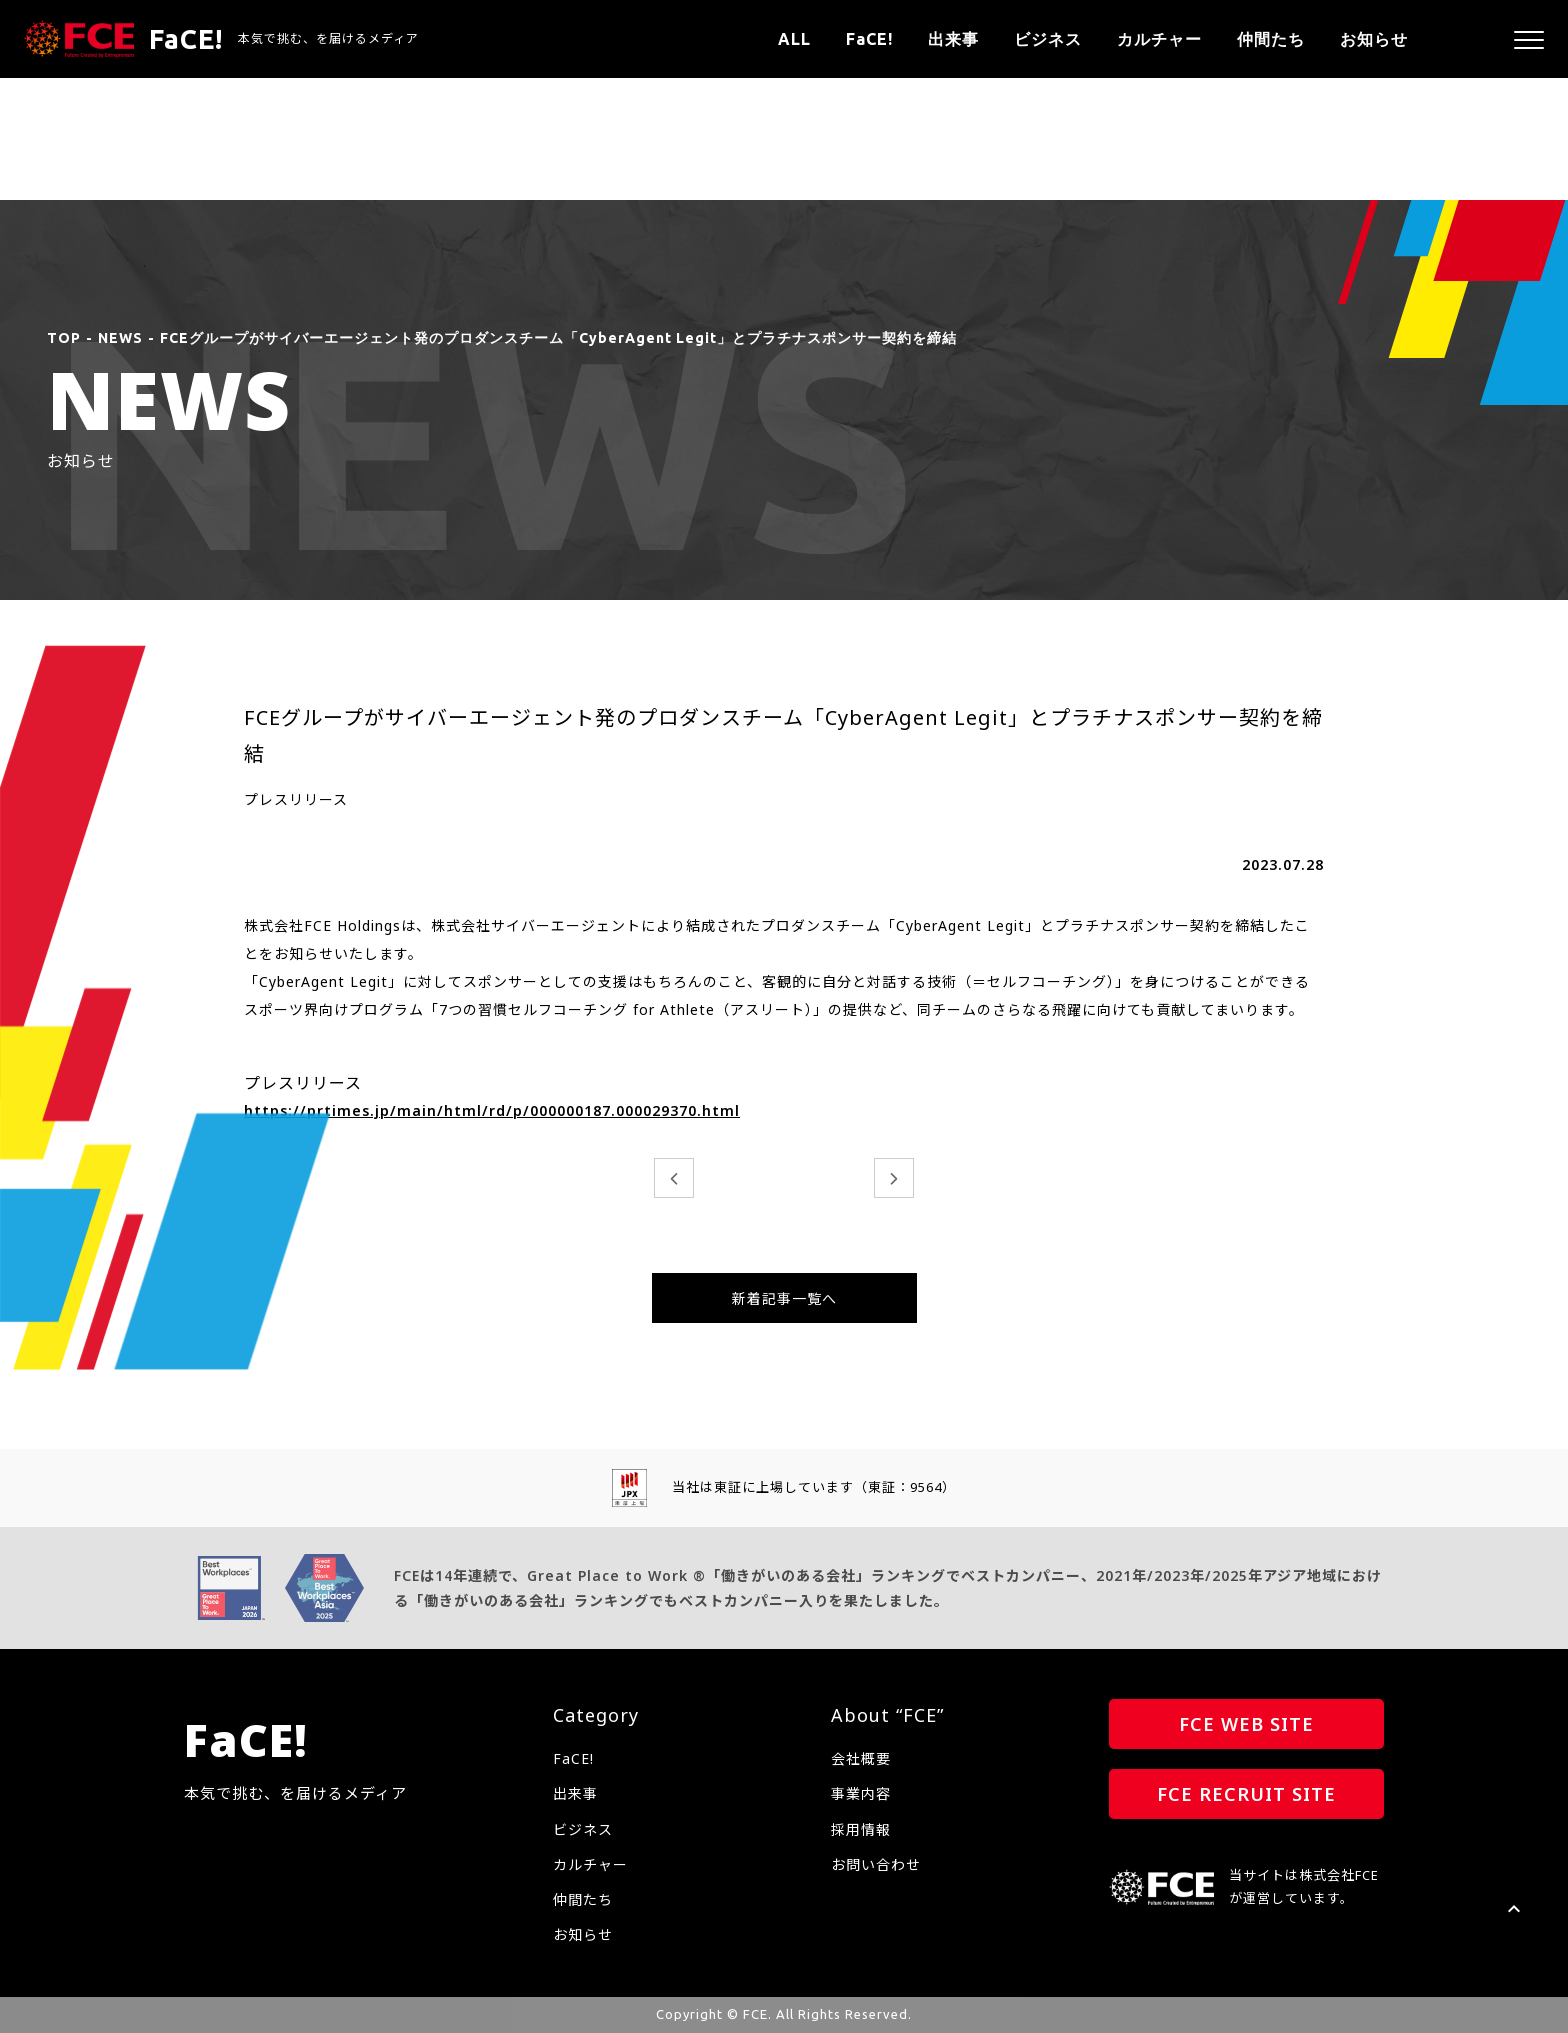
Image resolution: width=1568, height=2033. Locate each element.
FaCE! (869, 39)
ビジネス (1048, 39)
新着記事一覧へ (784, 1298)
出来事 (953, 39)
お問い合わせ (876, 1864)
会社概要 (861, 1758)
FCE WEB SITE (1246, 1724)
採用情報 (861, 1829)
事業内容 (861, 1793)
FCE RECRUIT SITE (1246, 1794)
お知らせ (1374, 39)
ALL (794, 39)
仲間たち (1271, 39)
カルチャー (1159, 39)
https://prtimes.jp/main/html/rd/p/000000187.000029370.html (492, 1110)
